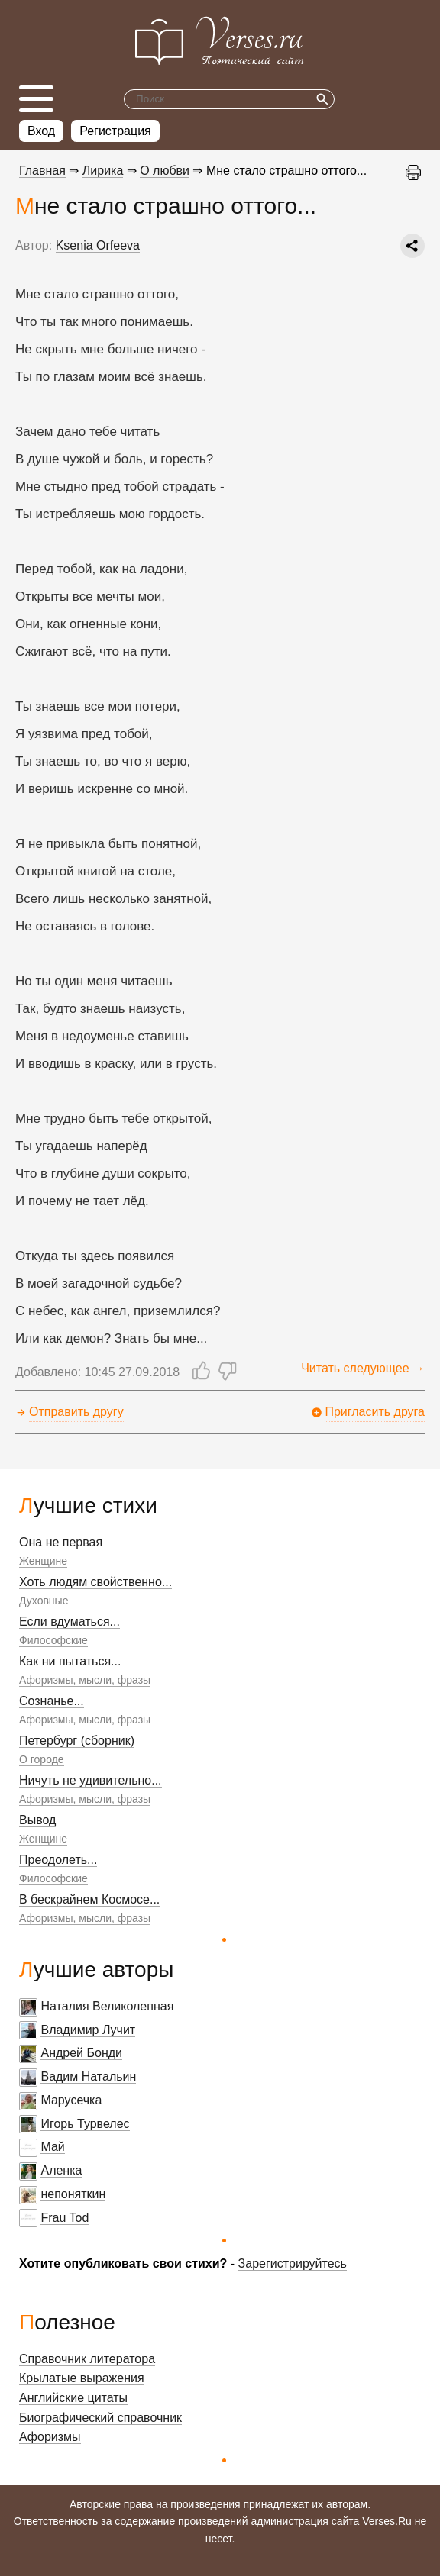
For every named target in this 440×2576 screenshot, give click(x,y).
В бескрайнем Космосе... (89, 1899)
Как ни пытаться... (70, 1661)
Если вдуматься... (69, 1621)
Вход (41, 130)
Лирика (103, 170)
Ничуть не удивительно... (90, 1780)
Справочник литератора (87, 2358)
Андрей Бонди (81, 2052)
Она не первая (60, 1542)
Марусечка (71, 2100)
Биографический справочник (100, 2417)
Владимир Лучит (87, 2029)
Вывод (37, 1820)
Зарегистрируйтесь (292, 2263)
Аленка (61, 2170)
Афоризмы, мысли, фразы (84, 1680)
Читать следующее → (363, 1368)
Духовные (43, 1600)
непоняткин (72, 2194)
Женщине (43, 1561)
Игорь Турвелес (84, 2123)
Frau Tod (64, 2217)
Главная (42, 170)
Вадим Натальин (88, 2076)
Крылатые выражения (81, 2377)
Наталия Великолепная (106, 2006)
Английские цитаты (73, 2397)
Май (52, 2146)
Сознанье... (51, 1700)
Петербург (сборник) (76, 1740)
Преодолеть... (58, 1859)
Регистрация (115, 130)
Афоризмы (50, 2436)
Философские (53, 1640)
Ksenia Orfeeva (98, 245)
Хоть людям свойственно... (95, 1581)
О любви (164, 170)
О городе (41, 1759)
